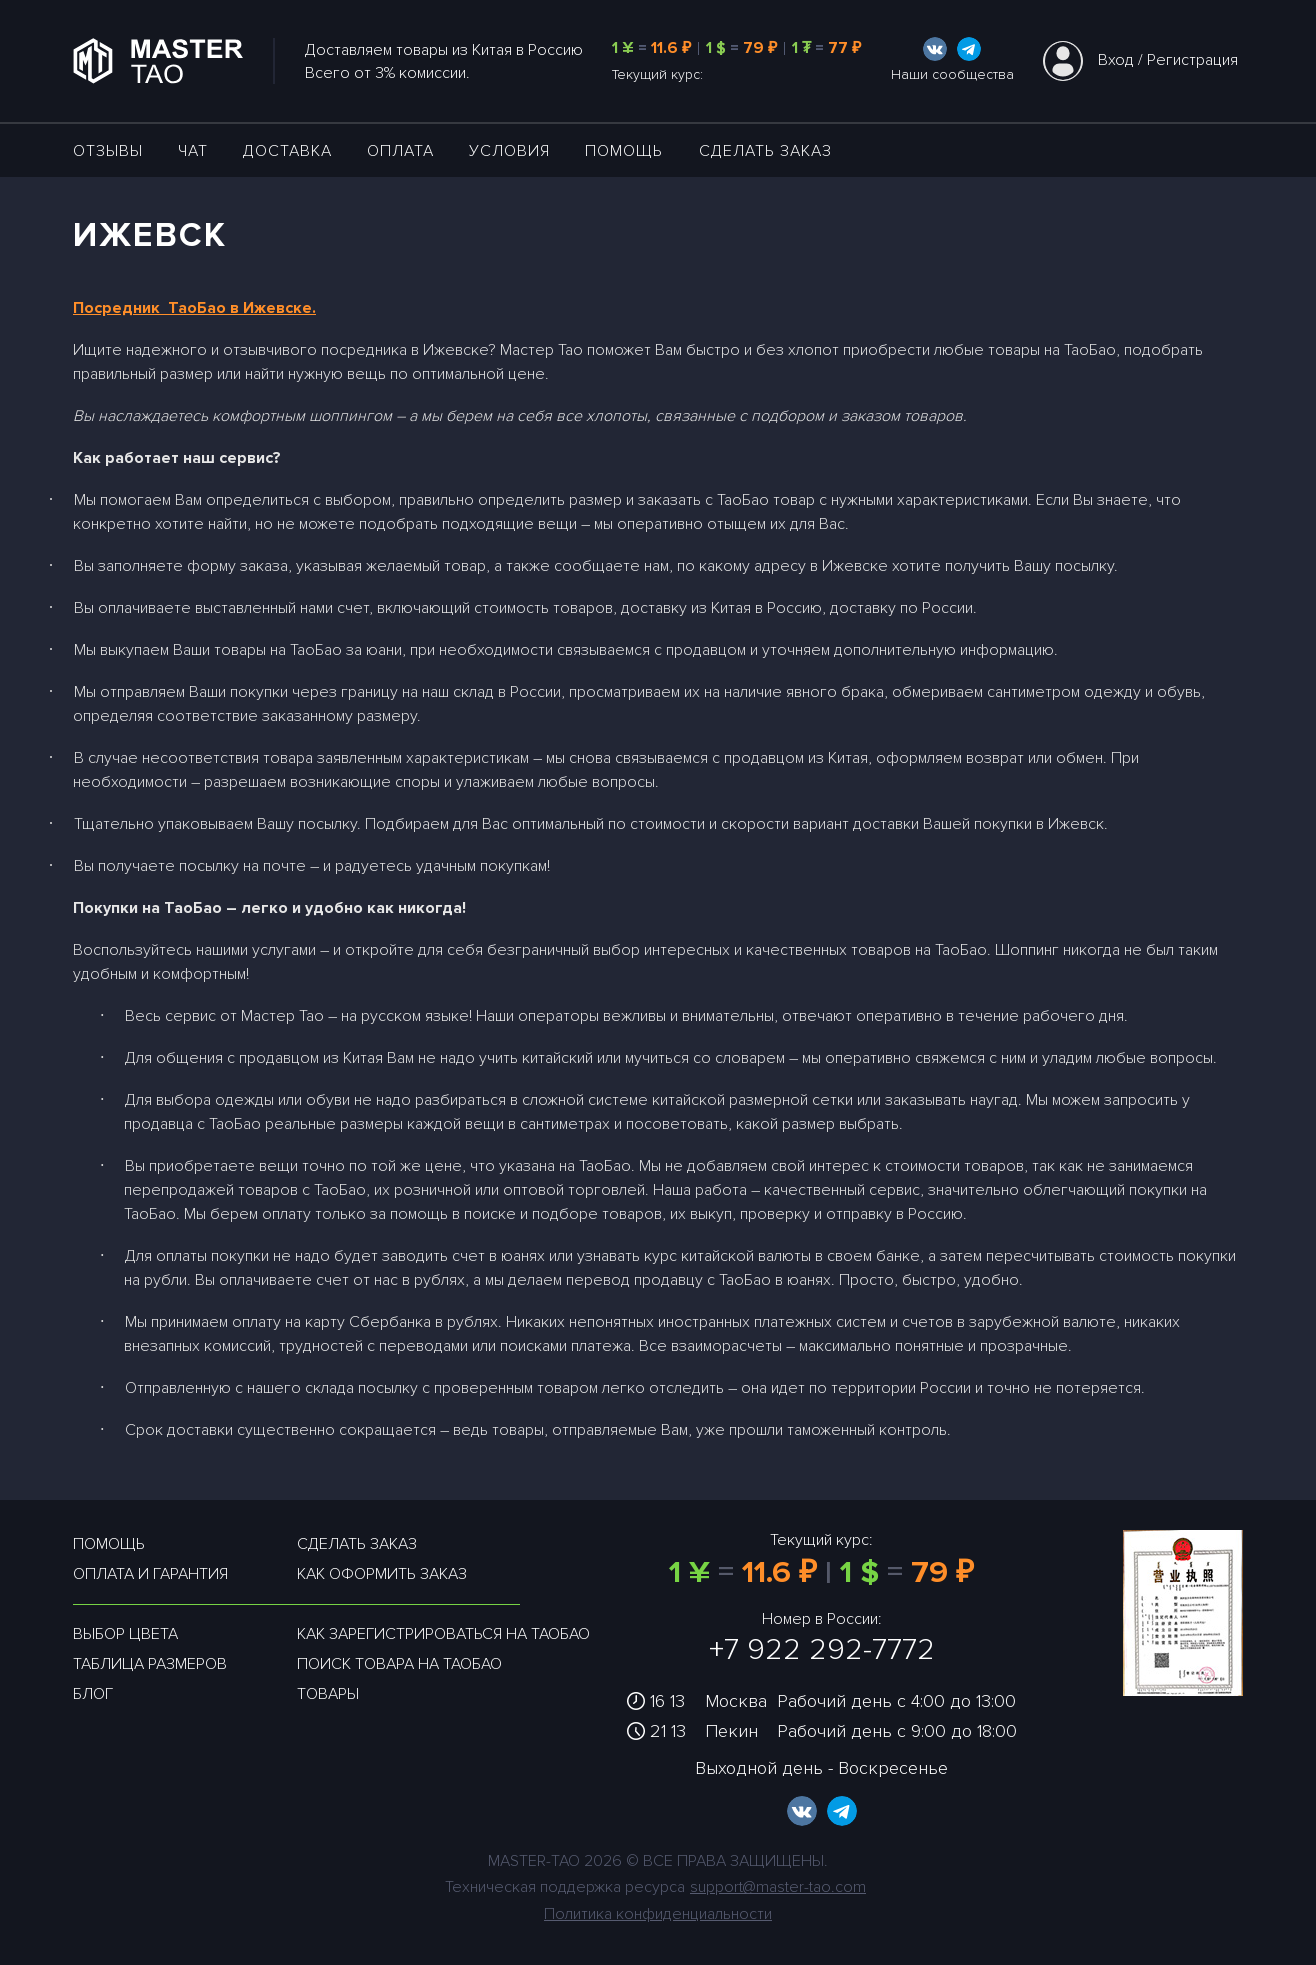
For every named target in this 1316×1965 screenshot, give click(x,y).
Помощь (624, 151)
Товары (328, 1694)
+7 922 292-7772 (822, 1649)
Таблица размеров (150, 1664)
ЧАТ (193, 151)
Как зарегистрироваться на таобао (443, 1634)
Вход (1116, 60)
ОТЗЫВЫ (108, 151)
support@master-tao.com (778, 1887)
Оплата (400, 151)
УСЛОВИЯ (509, 151)
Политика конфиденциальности (658, 1914)
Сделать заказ (765, 151)
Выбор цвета (125, 1634)
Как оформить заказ (382, 1574)
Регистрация (1192, 60)
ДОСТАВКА (287, 151)
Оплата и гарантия (150, 1574)
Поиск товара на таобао (399, 1664)
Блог (93, 1694)
